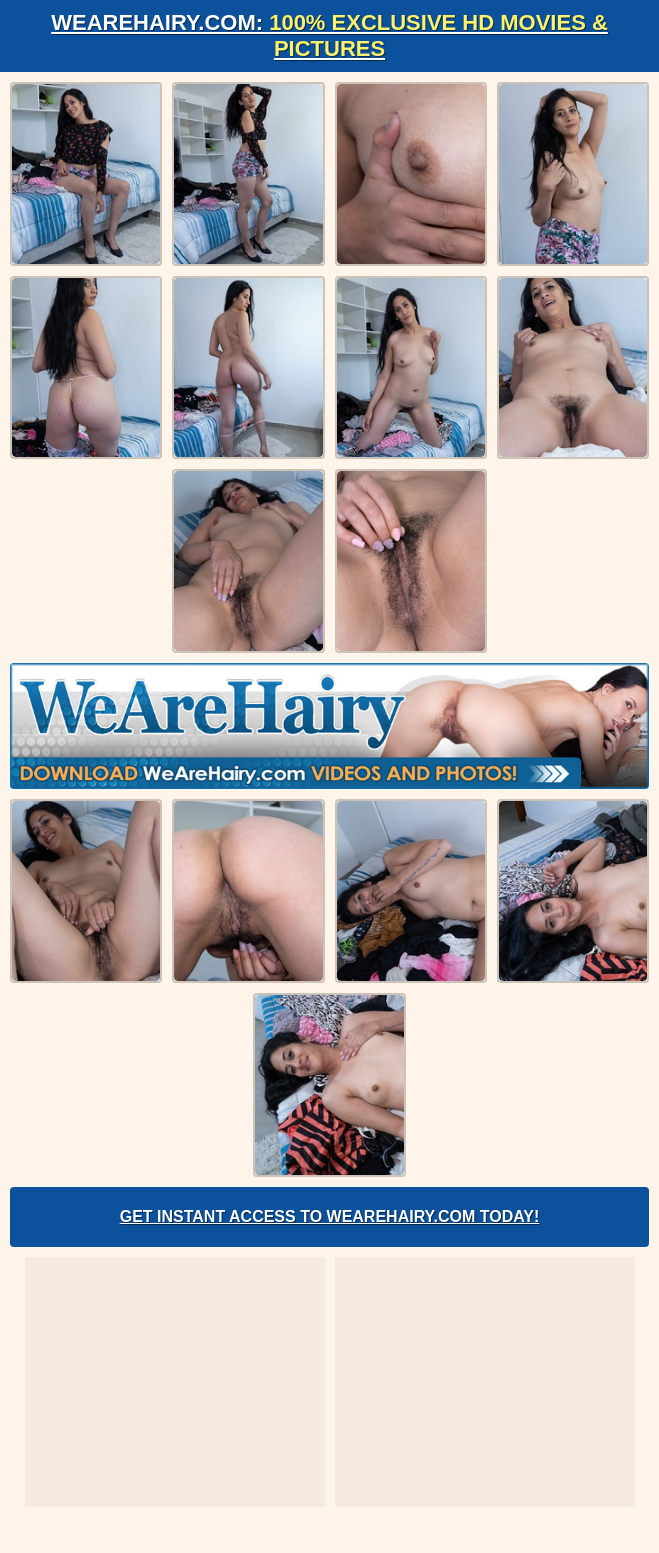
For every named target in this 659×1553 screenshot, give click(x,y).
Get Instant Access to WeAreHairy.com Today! (330, 1216)
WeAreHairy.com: (329, 35)
